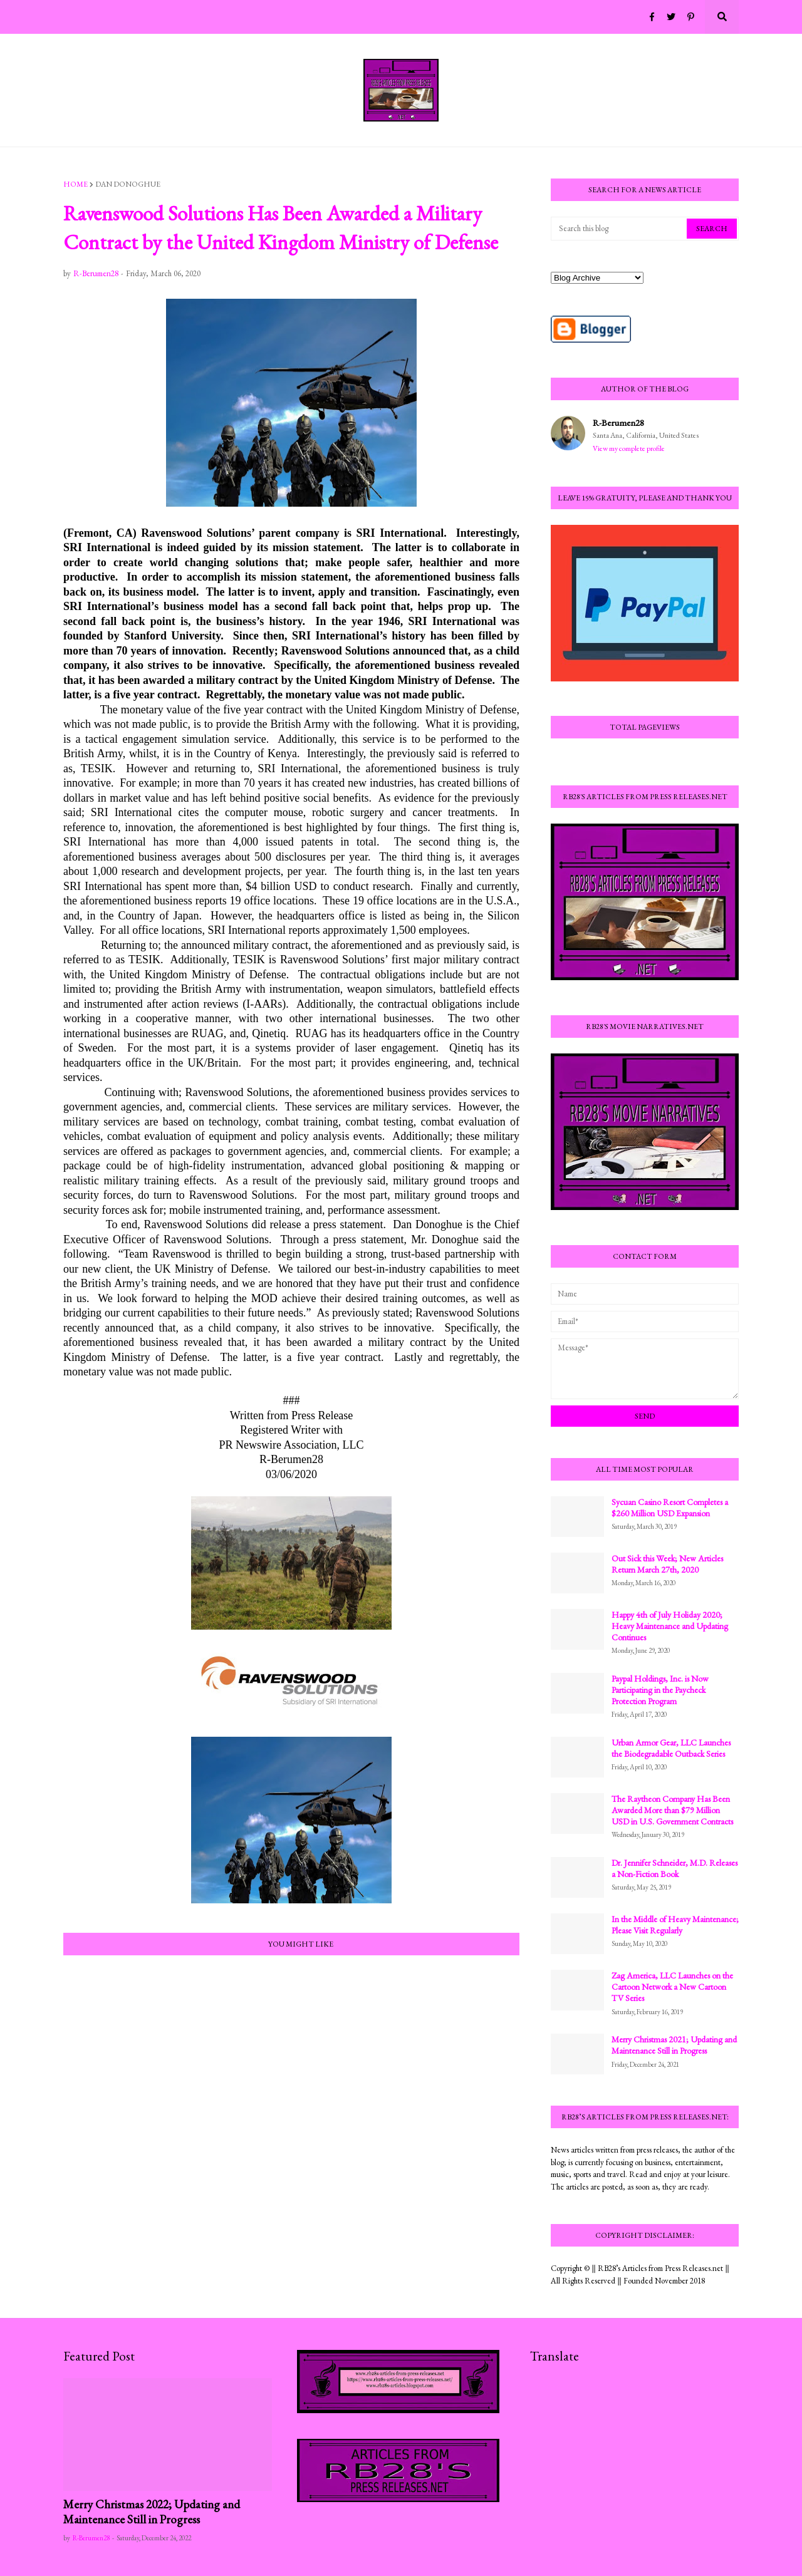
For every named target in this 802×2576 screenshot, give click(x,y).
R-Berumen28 (618, 422)
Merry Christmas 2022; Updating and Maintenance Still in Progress (151, 2512)
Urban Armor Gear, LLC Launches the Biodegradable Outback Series (671, 1748)
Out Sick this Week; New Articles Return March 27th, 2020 (667, 1564)
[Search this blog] (620, 229)
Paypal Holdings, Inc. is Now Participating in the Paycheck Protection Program (660, 1690)
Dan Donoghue (127, 184)
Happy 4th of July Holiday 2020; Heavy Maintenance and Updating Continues (670, 1626)
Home (75, 184)
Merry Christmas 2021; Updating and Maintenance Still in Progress (674, 2045)
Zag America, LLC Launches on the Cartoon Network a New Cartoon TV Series (672, 1987)
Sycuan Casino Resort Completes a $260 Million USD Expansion (670, 1507)
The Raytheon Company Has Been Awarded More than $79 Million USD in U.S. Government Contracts (672, 1810)
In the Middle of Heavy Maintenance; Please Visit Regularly (675, 1924)
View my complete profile (629, 448)
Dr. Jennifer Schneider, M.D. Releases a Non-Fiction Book (674, 1868)
